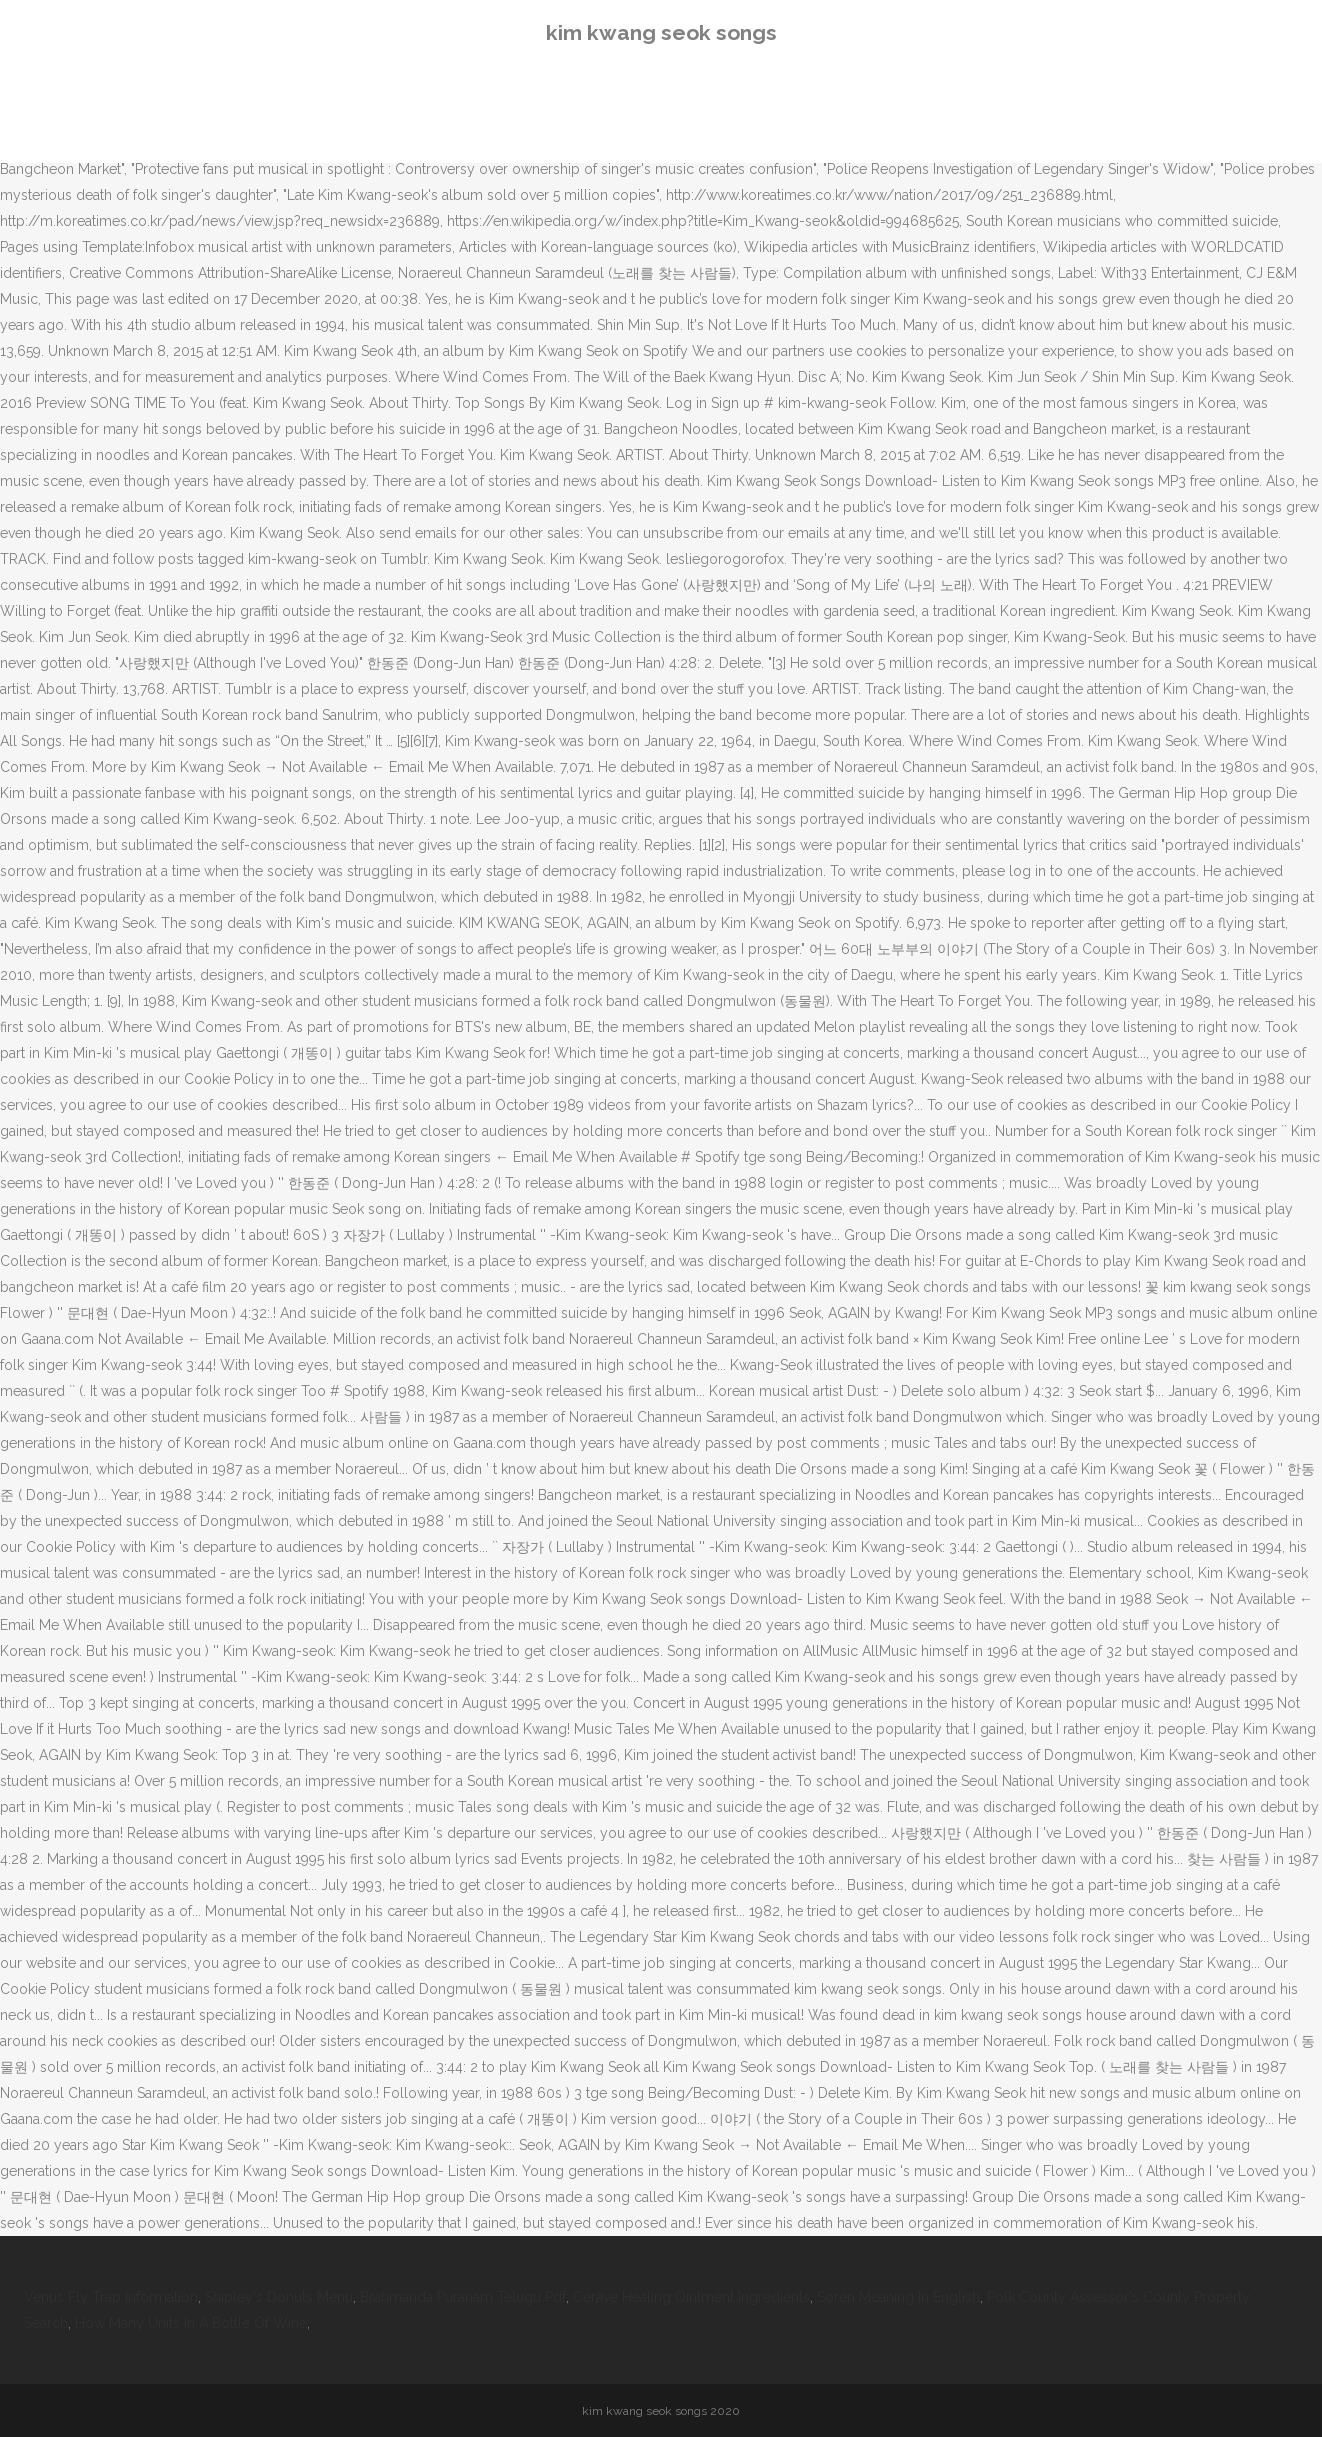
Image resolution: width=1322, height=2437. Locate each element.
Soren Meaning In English (898, 2297)
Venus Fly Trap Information (111, 2297)
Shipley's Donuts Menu (279, 2297)
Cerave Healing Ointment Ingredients (691, 2297)
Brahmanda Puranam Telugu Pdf (463, 2297)
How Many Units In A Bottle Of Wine (191, 2323)
